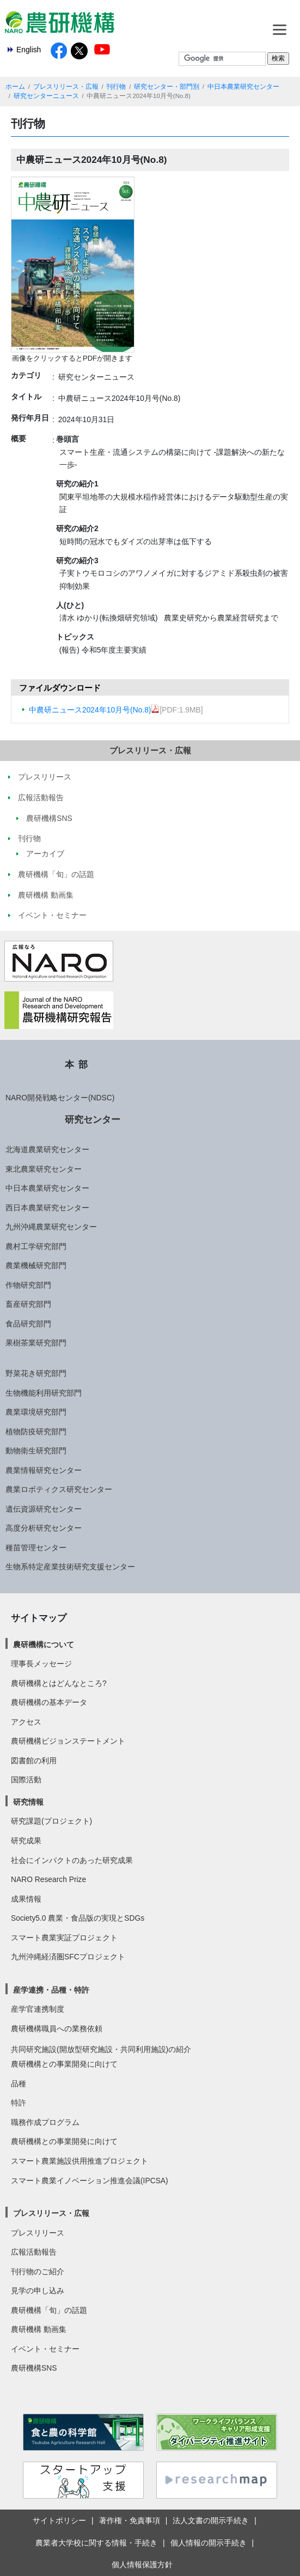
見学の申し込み (37, 2290)
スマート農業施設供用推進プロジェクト (79, 2161)
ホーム (15, 86)
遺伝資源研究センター (43, 1509)
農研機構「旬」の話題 (49, 2310)
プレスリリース (37, 2232)
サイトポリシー (59, 2520)
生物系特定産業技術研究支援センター (70, 1566)
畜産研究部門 (28, 1304)
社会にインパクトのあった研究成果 (72, 1860)
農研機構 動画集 (38, 2329)
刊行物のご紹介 (37, 2271)
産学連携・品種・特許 (51, 1990)
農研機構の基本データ (49, 1702)
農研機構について (43, 1644)
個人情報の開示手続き (208, 2542)
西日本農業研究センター (47, 1207)
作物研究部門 (28, 1285)
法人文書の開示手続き (211, 2520)
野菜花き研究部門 (35, 1373)
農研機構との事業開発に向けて (64, 2064)
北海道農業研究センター (47, 1149)
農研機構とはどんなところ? (59, 1683)
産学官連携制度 (37, 2009)
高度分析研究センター (43, 1528)
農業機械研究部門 (35, 1265)
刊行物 (116, 86)
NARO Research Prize (48, 1879)
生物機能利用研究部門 (43, 1393)
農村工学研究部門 (35, 1246)
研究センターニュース (46, 96)
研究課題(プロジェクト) (51, 1821)
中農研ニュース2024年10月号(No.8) (94, 709)
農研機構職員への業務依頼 (56, 2028)
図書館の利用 (34, 1760)
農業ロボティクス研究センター (58, 1489)
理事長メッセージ (41, 1663)
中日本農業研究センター (243, 86)
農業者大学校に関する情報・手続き (96, 2542)
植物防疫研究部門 (35, 1431)
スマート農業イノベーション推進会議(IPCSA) (89, 2180)
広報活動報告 (34, 2252)
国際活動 (26, 1779)
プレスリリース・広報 (66, 86)
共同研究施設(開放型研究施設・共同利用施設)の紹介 (101, 2049)
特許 (18, 2102)
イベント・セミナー (45, 2348)
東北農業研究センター (43, 1169)
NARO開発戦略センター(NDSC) (59, 1097)
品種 (18, 2083)
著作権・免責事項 (129, 2520)
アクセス (26, 1722)
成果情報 (26, 1899)
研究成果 (26, 1840)
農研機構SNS (34, 2368)
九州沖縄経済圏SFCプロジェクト (68, 1956)
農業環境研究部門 (35, 1412)
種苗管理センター (35, 1547)
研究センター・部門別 (166, 86)
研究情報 (28, 1802)
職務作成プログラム (45, 2122)
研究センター (92, 1119)
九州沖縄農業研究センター (51, 1226)
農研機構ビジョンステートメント (68, 1741)
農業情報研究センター (43, 1470)
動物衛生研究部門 (35, 1450)
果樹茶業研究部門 (35, 1342)
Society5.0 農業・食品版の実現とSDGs (77, 1918)
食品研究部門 (28, 1323)
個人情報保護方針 (142, 2564)
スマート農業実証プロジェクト (64, 1937)
